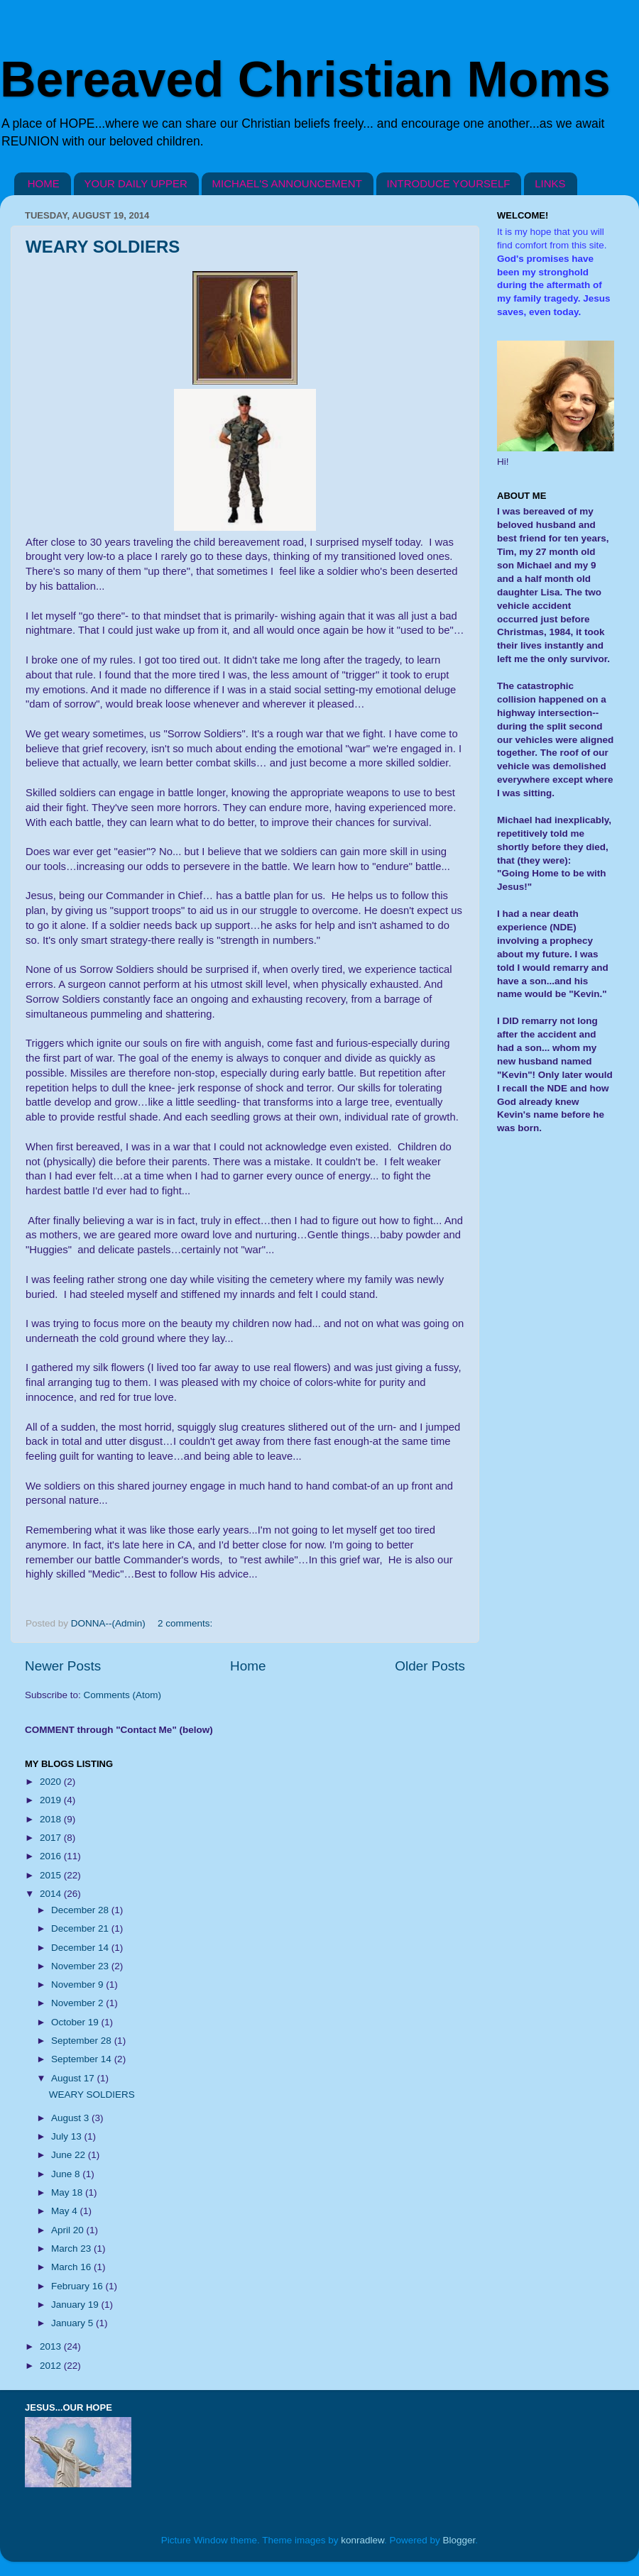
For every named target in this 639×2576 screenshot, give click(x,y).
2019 (52, 1800)
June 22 (69, 2155)
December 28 (81, 1910)
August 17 (74, 2078)
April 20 (69, 2230)
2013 (52, 2346)
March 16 (72, 2267)
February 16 (78, 2286)
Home (248, 1665)
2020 (52, 1781)
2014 (52, 1893)
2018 (52, 1819)
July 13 (67, 2136)
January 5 (73, 2323)
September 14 (82, 2059)
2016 (52, 1856)
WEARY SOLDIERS (103, 246)
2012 (52, 2365)
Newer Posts (63, 1665)
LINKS (550, 183)
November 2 (78, 2003)
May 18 (68, 2192)
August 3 (71, 2118)
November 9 (78, 1984)
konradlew (362, 2540)
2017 (52, 1837)
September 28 (82, 2040)
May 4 (65, 2211)
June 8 (66, 2174)
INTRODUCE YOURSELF (448, 183)
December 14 (81, 1947)
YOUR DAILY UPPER (135, 183)
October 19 (76, 2022)
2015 (52, 1875)
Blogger (459, 2540)
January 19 (76, 2304)
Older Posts (430, 1665)
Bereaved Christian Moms (305, 79)
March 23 (72, 2248)
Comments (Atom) (123, 1695)
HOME (44, 183)
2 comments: (186, 1623)
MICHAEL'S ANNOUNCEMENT (287, 183)
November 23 (81, 1966)
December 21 (81, 1928)
